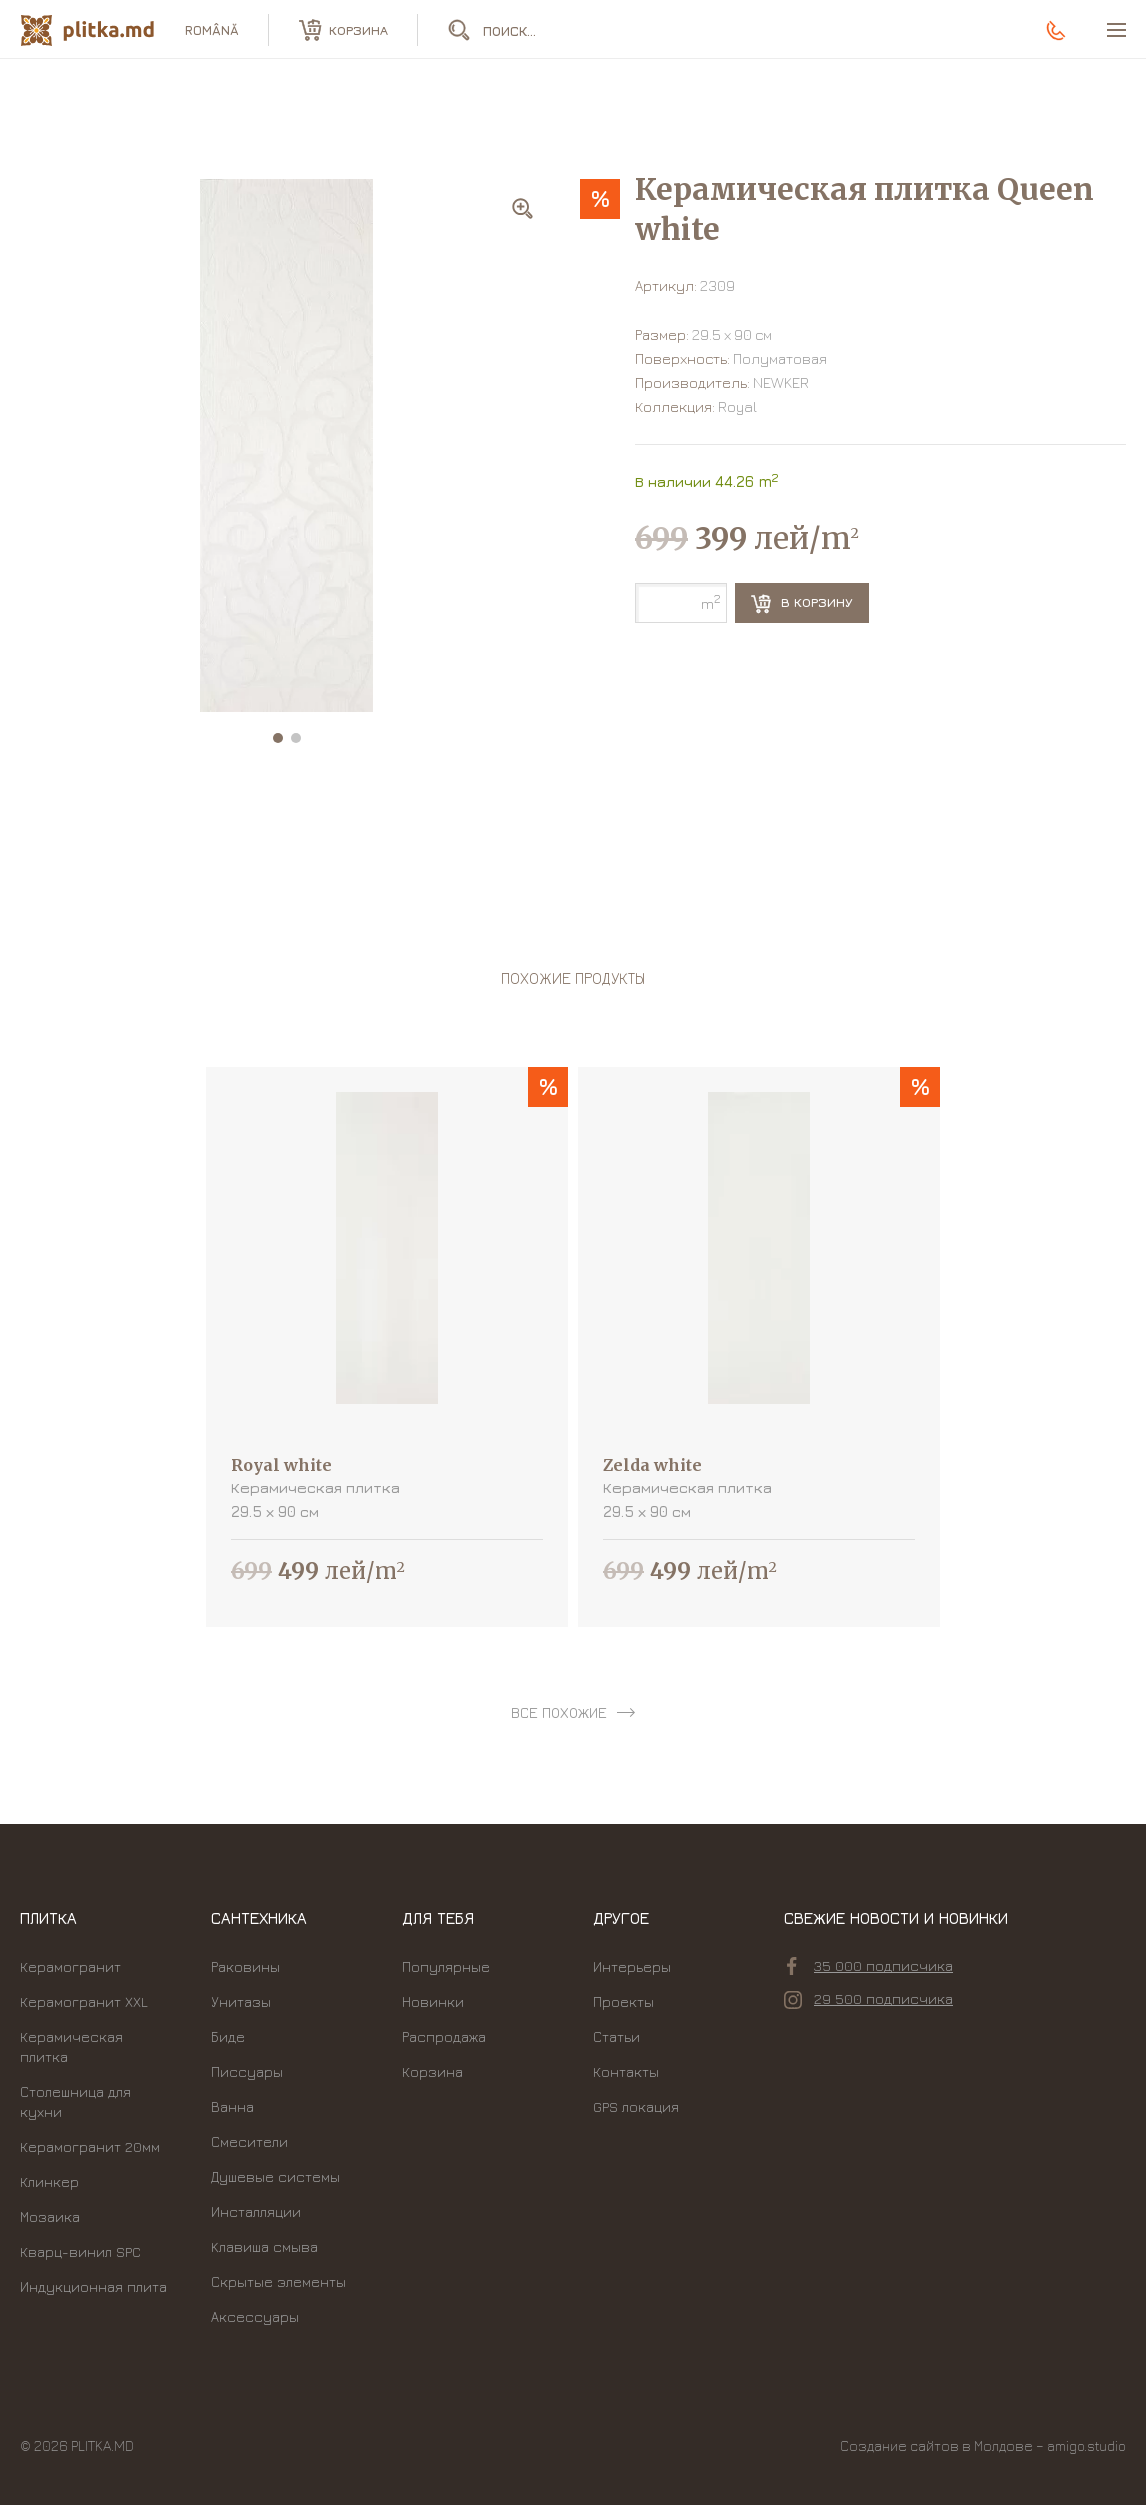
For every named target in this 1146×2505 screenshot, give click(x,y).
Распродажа (444, 2036)
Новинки (433, 2001)
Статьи (616, 2036)
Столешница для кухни (75, 2101)
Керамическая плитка (71, 2046)
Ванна (232, 2106)
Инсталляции (256, 2211)
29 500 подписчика (868, 1999)
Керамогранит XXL (84, 2001)
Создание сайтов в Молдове (936, 2445)
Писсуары (247, 2071)
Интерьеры (632, 1966)
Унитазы (241, 2001)
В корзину (802, 604)
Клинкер (49, 2181)
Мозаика (50, 2216)
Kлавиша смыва (264, 2246)
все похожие (559, 1712)
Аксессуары (255, 2316)
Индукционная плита (93, 2286)
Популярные (446, 1966)
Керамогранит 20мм (90, 2146)
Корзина (432, 2071)
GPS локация (636, 2106)
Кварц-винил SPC (80, 2251)
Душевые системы (275, 2176)
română (212, 30)
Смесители (249, 2141)
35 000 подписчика (870, 1966)
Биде (228, 2036)
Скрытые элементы (278, 2281)
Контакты (626, 2071)
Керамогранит (70, 1966)
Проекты (623, 2001)
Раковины (245, 1966)
